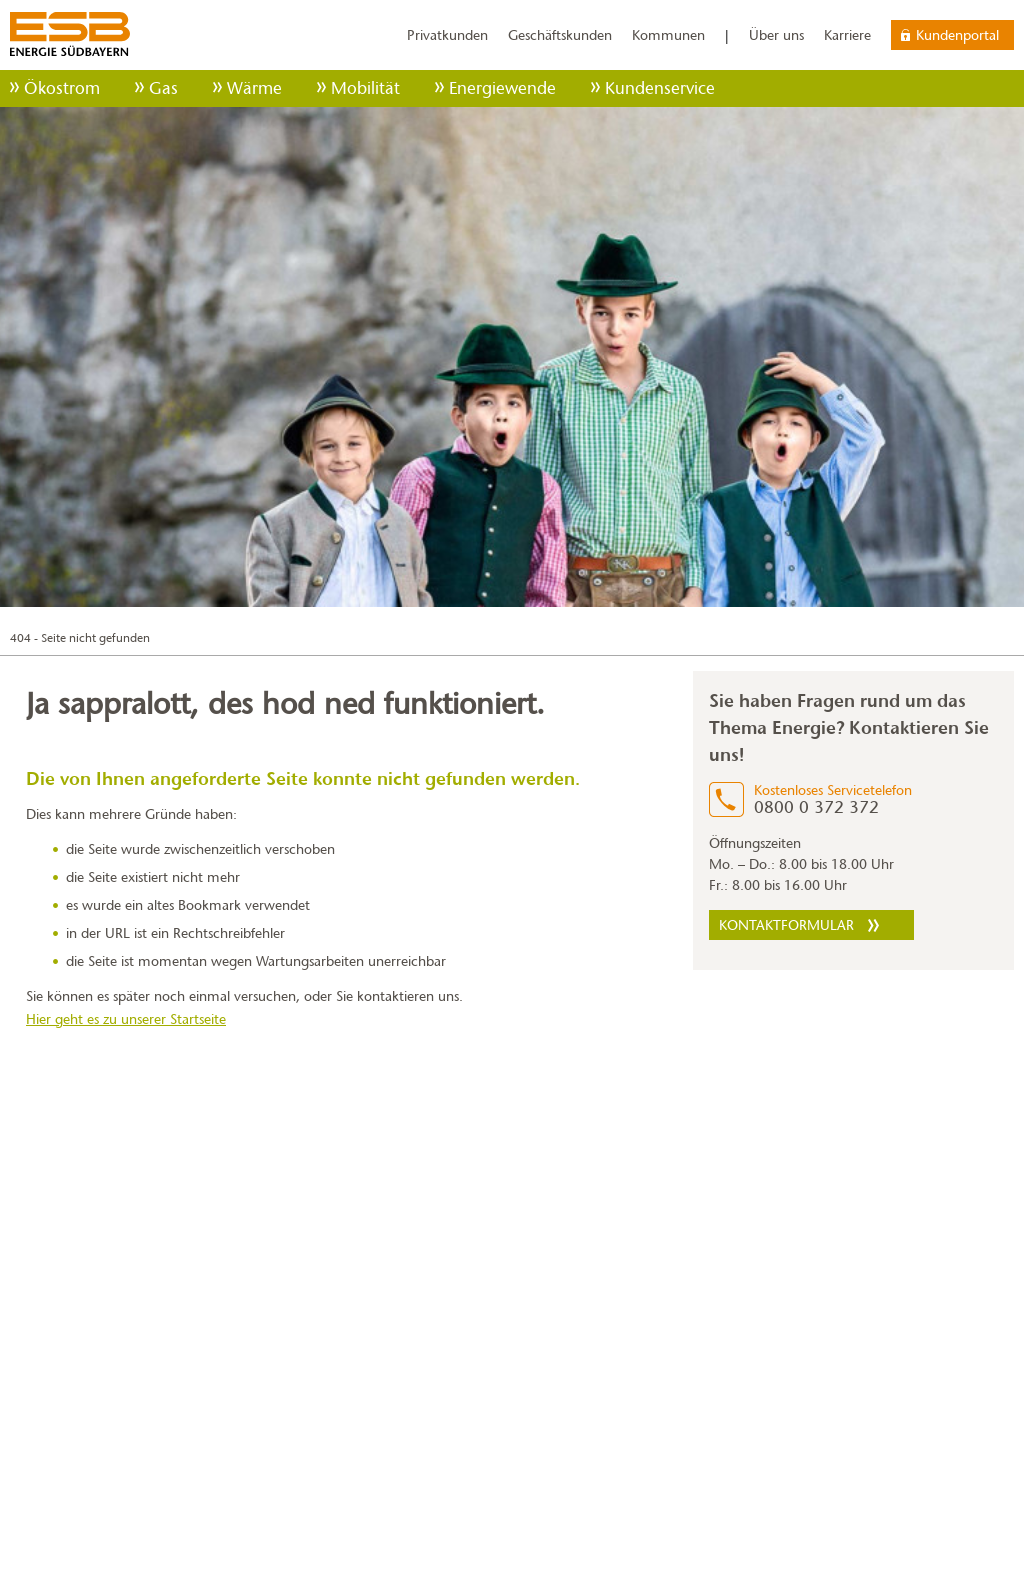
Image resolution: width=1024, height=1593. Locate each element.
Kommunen (668, 35)
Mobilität (365, 88)
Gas (163, 88)
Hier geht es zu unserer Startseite (126, 1019)
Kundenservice (660, 88)
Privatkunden (447, 35)
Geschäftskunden (560, 35)
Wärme (254, 88)
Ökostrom (62, 88)
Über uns (776, 35)
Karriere (847, 35)
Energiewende (502, 88)
